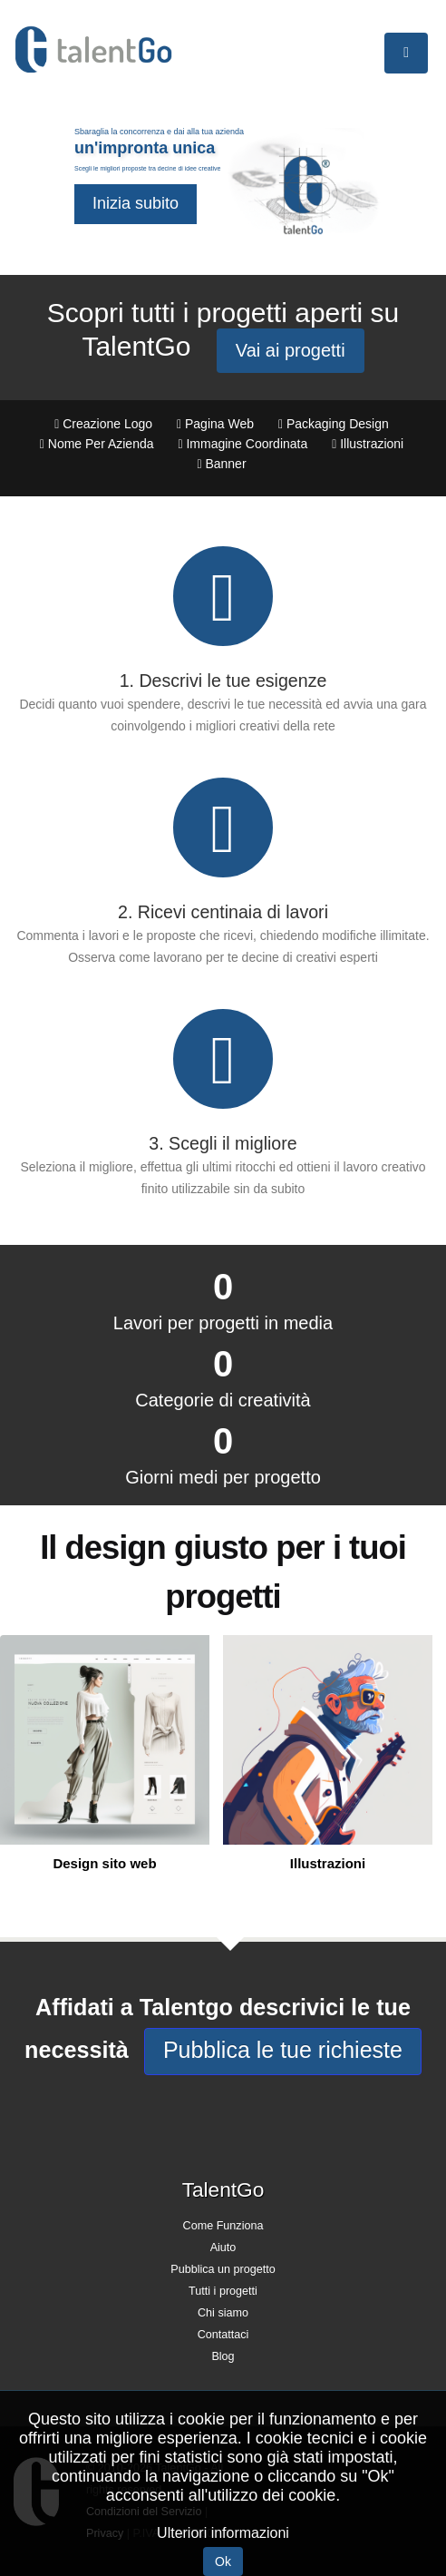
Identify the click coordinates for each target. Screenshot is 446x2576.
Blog (222, 2356)
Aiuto (223, 2247)
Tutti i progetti (223, 2291)
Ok (223, 2561)
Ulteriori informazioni (223, 2533)
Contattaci (223, 2334)
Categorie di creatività (222, 1400)
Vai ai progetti (290, 350)
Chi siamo (223, 2313)
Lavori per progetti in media (223, 1323)
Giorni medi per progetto (223, 1477)
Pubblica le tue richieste (282, 2049)
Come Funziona (223, 2225)
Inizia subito (135, 203)
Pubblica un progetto (223, 2269)
